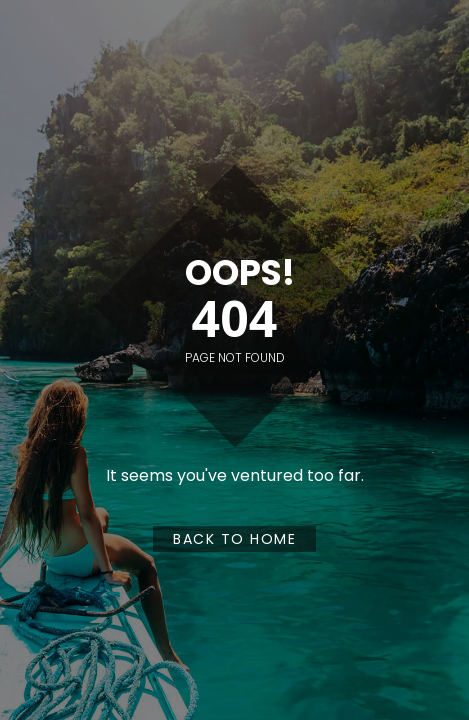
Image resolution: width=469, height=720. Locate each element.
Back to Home (234, 539)
